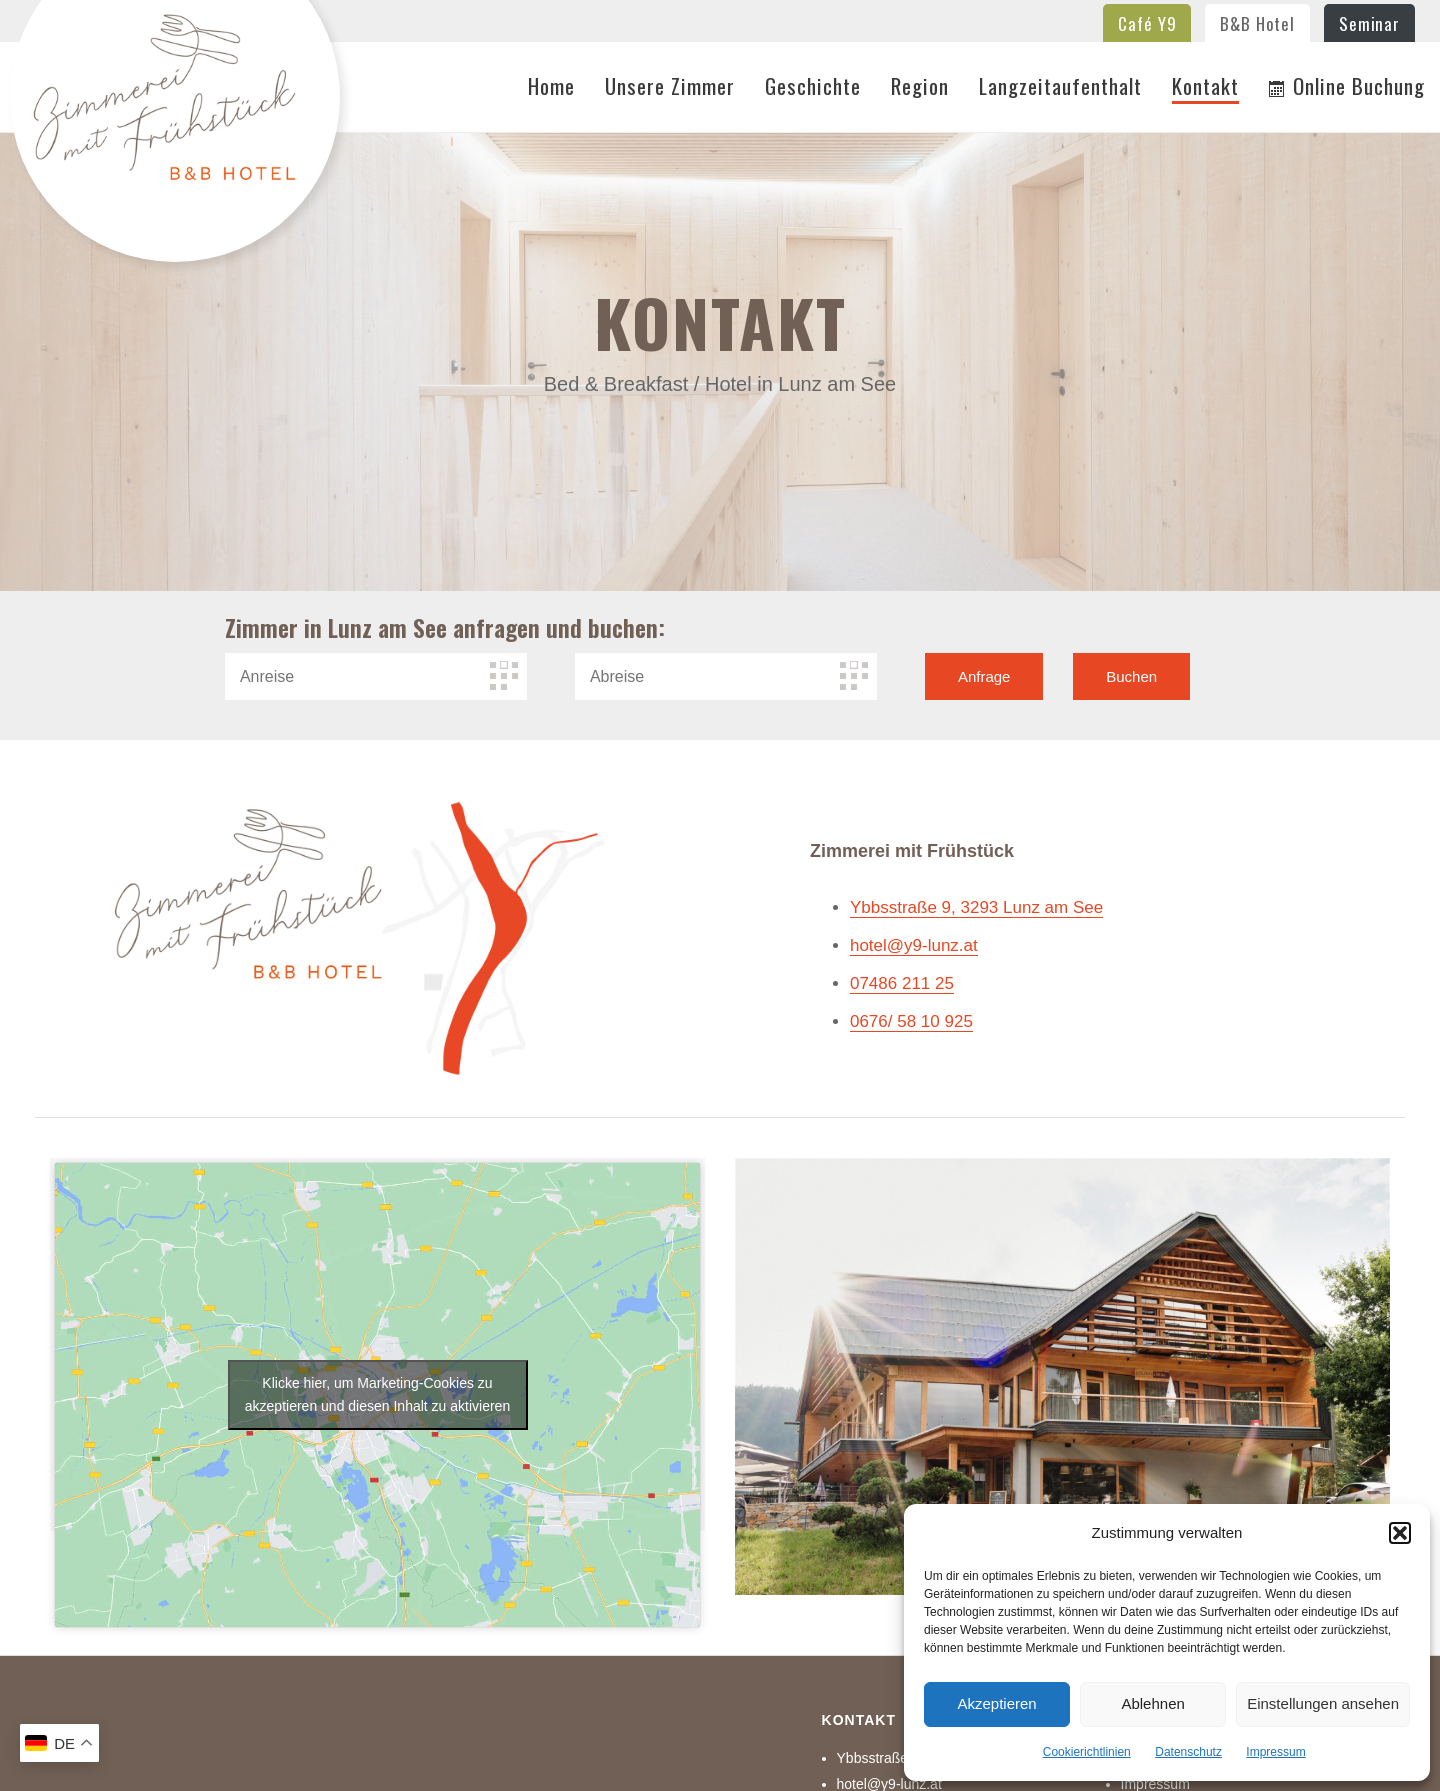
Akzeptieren (996, 1703)
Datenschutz (1188, 1752)
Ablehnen (1152, 1703)
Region (920, 87)
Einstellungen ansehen (1323, 1703)
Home (551, 87)
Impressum (1275, 1752)
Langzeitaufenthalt (1060, 87)
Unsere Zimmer (670, 87)
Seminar (1369, 23)
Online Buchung (1347, 87)
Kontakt (1205, 87)
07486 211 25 (902, 983)
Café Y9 (1147, 23)
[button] (1400, 1533)
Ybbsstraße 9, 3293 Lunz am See (976, 907)
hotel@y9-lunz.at (914, 945)
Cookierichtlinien (1087, 1752)
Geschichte (813, 87)
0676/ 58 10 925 (911, 1021)
